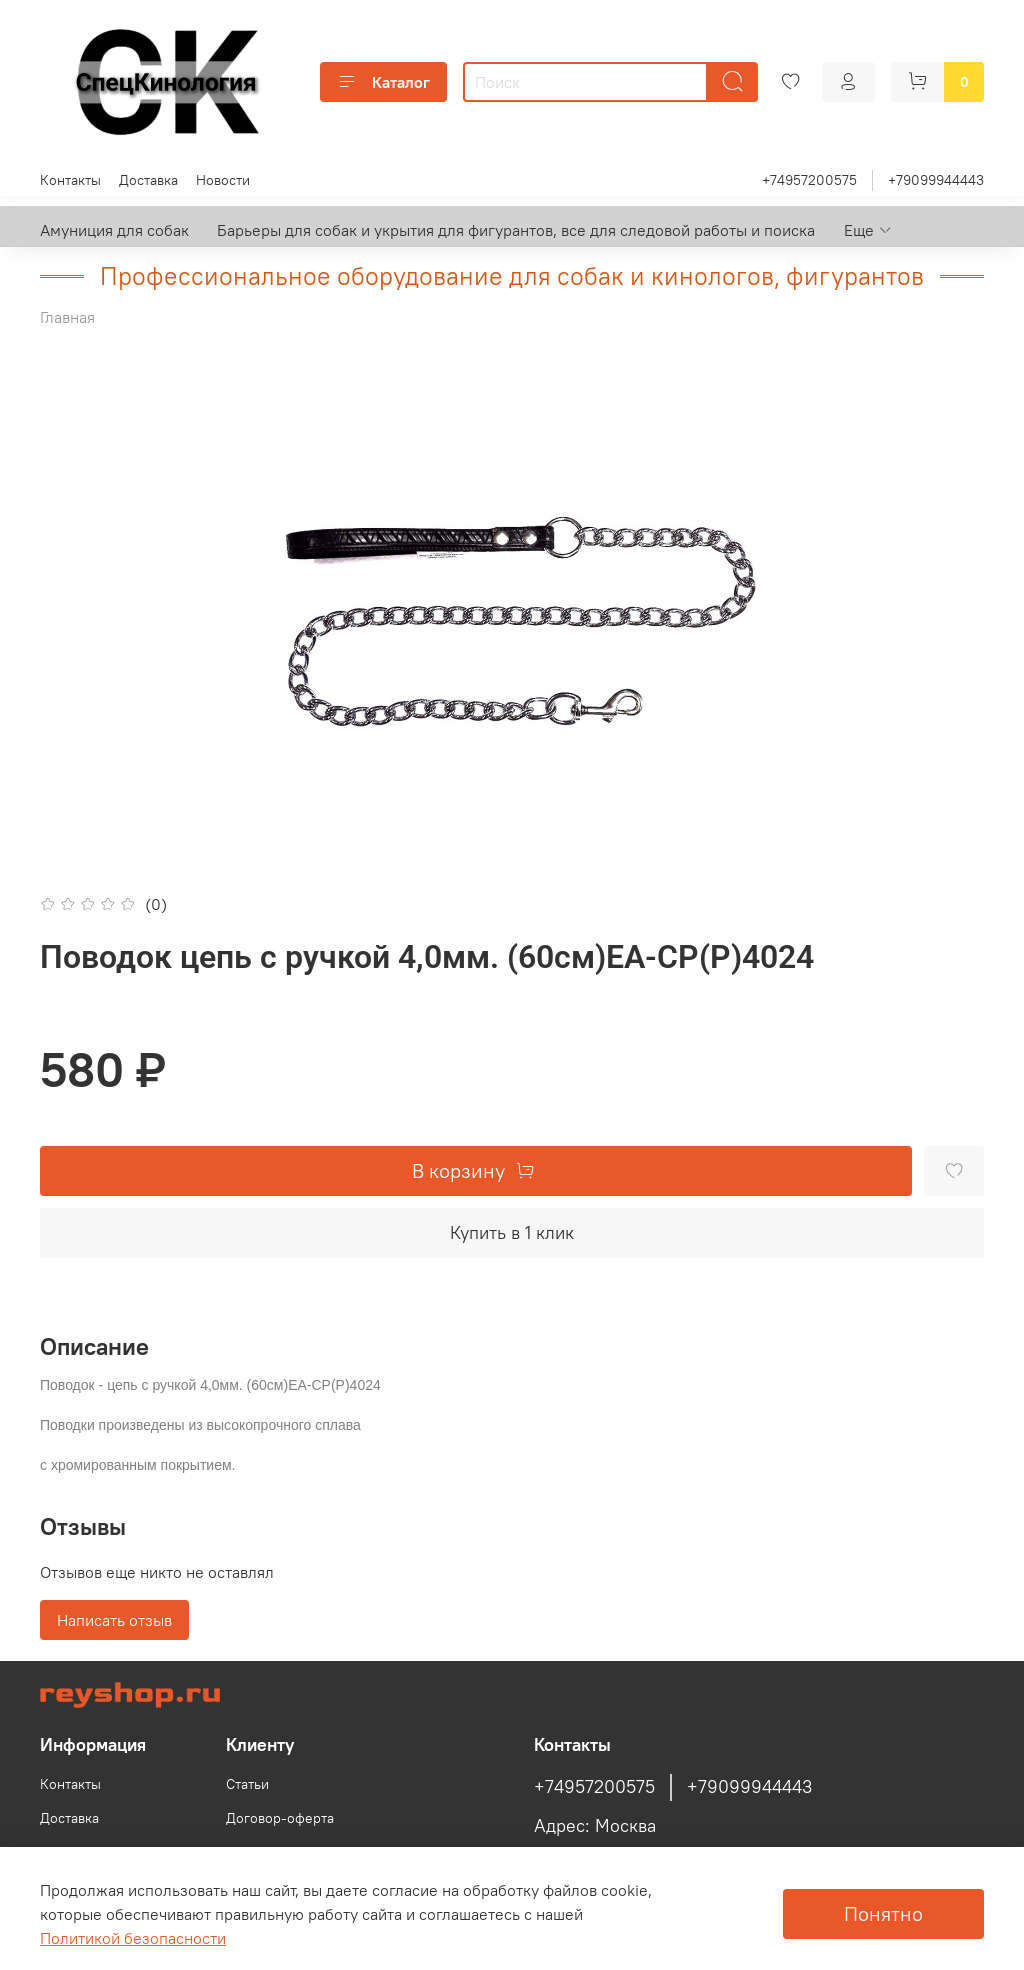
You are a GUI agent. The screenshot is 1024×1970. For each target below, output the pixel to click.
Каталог (383, 82)
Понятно (883, 1913)
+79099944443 (936, 180)
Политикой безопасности (133, 1938)
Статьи (247, 1784)
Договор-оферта (280, 1818)
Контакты (70, 180)
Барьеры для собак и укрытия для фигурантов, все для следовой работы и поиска (516, 230)
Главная (67, 317)
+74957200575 (809, 180)
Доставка (148, 180)
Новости (223, 180)
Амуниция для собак (114, 230)
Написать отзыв (114, 1620)
